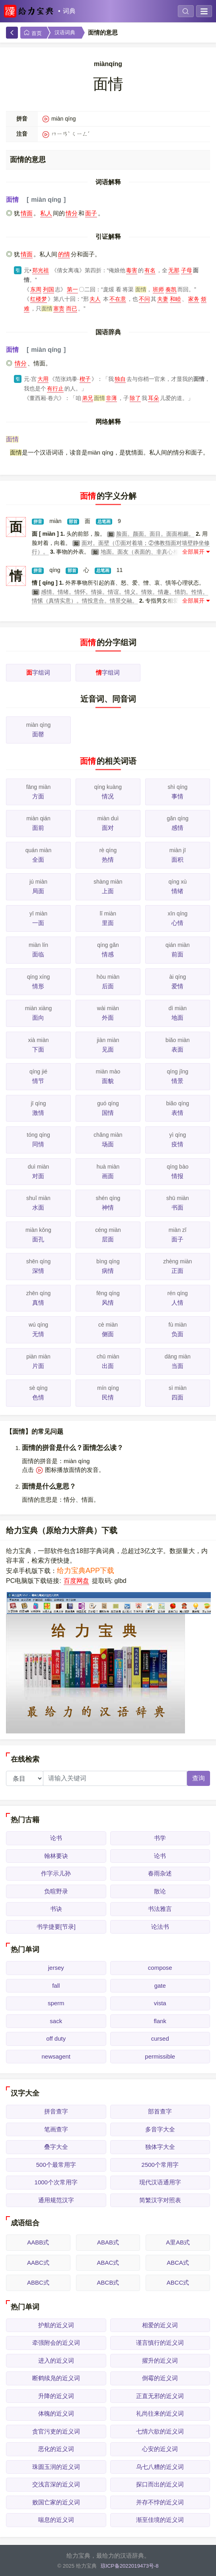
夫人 (95, 299)
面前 (38, 827)
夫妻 (162, 299)
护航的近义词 (56, 2325)
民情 (108, 1397)
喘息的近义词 (56, 2519)
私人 (46, 213)
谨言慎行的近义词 (160, 2342)
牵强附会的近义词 (56, 2342)
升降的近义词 (56, 2396)
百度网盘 (76, 1580)
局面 (38, 891)
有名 (150, 270)
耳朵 (153, 398)
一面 (38, 922)
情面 (27, 213)
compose (160, 1967)
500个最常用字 (56, 2164)
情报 (177, 1176)
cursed (160, 2038)
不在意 (117, 299)
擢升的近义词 (160, 2360)
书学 (160, 1837)
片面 (38, 1365)
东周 (35, 289)
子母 (186, 270)
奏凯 (171, 289)
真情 (38, 1302)
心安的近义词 (160, 2448)
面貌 (108, 1080)
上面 (108, 891)
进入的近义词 (56, 2360)
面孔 (38, 1239)
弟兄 (87, 398)
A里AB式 (178, 2242)
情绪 (177, 891)
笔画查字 (56, 2129)
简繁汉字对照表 (160, 2200)
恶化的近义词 (56, 2448)
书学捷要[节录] (56, 1926)
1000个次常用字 (56, 2182)
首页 (32, 32)
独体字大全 (160, 2146)
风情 (108, 1302)
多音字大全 (160, 2129)
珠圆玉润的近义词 (56, 2466)
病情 (108, 1270)
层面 (108, 1239)
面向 (38, 1017)
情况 (108, 796)
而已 (71, 308)
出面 (108, 1365)
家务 (193, 299)
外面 (108, 1017)
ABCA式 (178, 2262)
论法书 (160, 1926)
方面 (38, 796)
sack (56, 2021)
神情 (108, 1207)
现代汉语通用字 (160, 2182)
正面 (177, 1270)
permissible (160, 2056)
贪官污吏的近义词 (56, 2431)
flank (160, 2021)
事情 (177, 796)
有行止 (55, 388)
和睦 (175, 299)
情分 (72, 213)
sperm (56, 2003)
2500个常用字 (160, 2164)
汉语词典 (64, 32)
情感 (108, 954)
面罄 (38, 734)
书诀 (56, 1908)
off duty (56, 2038)
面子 (91, 213)
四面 (177, 1397)
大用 (43, 379)
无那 (173, 270)
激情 (38, 1112)
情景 (177, 1080)
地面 (177, 1017)
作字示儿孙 (56, 1873)
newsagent (55, 2056)
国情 (108, 1112)
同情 (38, 1144)
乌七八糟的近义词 (160, 2466)
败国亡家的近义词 (56, 2502)
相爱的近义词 (160, 2325)
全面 (38, 859)
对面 (38, 1176)
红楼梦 (38, 299)
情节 (38, 1080)
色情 (38, 1397)
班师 (158, 289)
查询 (198, 1778)
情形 (38, 986)
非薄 (111, 398)
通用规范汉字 (56, 2200)
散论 (160, 1891)
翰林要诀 (56, 1855)
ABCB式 (108, 2282)
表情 (177, 1112)
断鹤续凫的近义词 (56, 2378)
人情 (177, 1302)
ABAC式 (108, 2262)
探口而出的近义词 (160, 2484)
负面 (177, 1334)
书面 (177, 1207)
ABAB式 (108, 2242)
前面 (177, 954)
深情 (38, 1270)
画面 (108, 1176)
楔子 (85, 379)
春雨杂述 (160, 1873)
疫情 (177, 1144)
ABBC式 (38, 2282)
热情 (108, 859)
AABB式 (38, 2242)
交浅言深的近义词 (56, 2484)
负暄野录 (56, 1891)
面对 (108, 827)
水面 (38, 1207)
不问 (144, 299)
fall (56, 1985)
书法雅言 (160, 1908)
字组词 (38, 672)
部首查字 (160, 2111)
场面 (108, 1144)
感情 (177, 827)
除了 (135, 398)
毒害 (131, 270)
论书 (56, 1837)
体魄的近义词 (56, 2413)
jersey (56, 1967)
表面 (177, 1049)
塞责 (58, 308)
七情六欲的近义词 (160, 2431)
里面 (108, 922)
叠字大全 (56, 2146)
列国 (48, 289)
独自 (120, 379)
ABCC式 (178, 2282)
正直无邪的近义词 (160, 2396)
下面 (38, 1049)
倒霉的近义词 (160, 2378)
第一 (72, 289)
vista (160, 2003)
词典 (69, 11)
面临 (38, 954)
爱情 (177, 986)
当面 (177, 1365)
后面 (108, 986)
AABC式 (38, 2262)
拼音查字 (56, 2111)
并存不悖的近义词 (160, 2502)
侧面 (108, 1334)
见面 (108, 1049)
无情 (38, 1334)
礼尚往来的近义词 (160, 2413)
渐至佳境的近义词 (160, 2519)
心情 (177, 922)
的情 (64, 254)
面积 (177, 859)
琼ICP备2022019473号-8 (130, 2566)
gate (160, 1985)
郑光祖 (40, 270)
